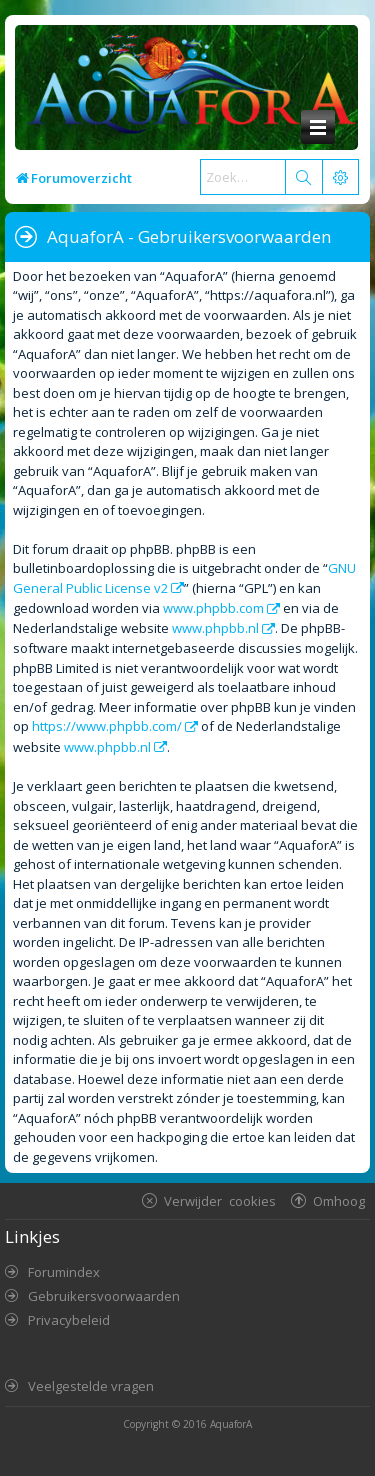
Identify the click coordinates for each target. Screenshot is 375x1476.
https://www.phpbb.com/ (107, 726)
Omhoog (339, 1200)
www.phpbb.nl (215, 628)
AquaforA (231, 1424)
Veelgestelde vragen (91, 1386)
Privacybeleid (69, 1320)
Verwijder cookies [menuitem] (220, 1200)
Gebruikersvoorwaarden (104, 1296)
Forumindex (64, 1272)
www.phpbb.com (213, 608)
